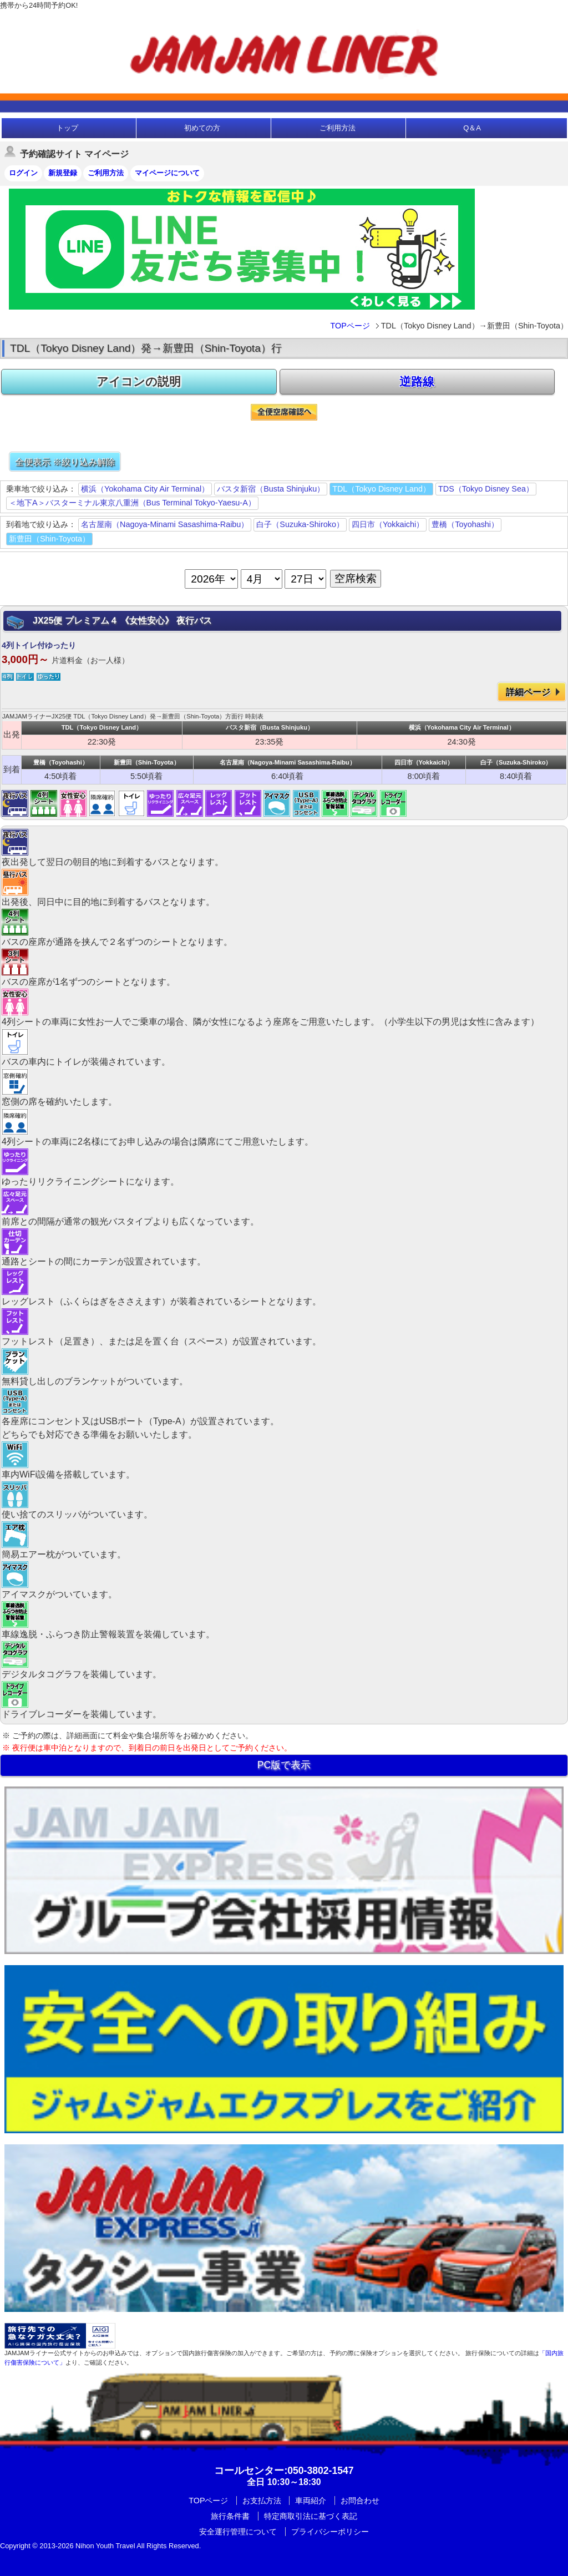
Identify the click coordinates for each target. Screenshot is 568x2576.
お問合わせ (360, 2500)
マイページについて (167, 173)
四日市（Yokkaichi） (388, 524)
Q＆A (472, 128)
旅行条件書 (230, 2516)
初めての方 (202, 128)
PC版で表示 (284, 1764)
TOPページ (350, 325)
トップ (67, 128)
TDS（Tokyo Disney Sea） (486, 488)
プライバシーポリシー (330, 2531)
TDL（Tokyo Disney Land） (381, 488)
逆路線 (416, 381)
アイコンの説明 (139, 381)
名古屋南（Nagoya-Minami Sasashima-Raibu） (164, 524)
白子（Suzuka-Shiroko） (300, 524)
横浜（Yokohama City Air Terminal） (145, 488)
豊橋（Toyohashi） (465, 524)
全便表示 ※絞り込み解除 (65, 462)
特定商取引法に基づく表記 (310, 2516)
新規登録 (62, 173)
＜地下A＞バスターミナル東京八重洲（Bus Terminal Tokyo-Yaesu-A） (132, 502)
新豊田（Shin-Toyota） (49, 538)
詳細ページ (528, 692)
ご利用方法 (338, 128)
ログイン (23, 173)
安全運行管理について (238, 2531)
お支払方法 (261, 2500)
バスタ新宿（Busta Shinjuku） (270, 488)
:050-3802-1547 (283, 2470)
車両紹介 (310, 2500)
